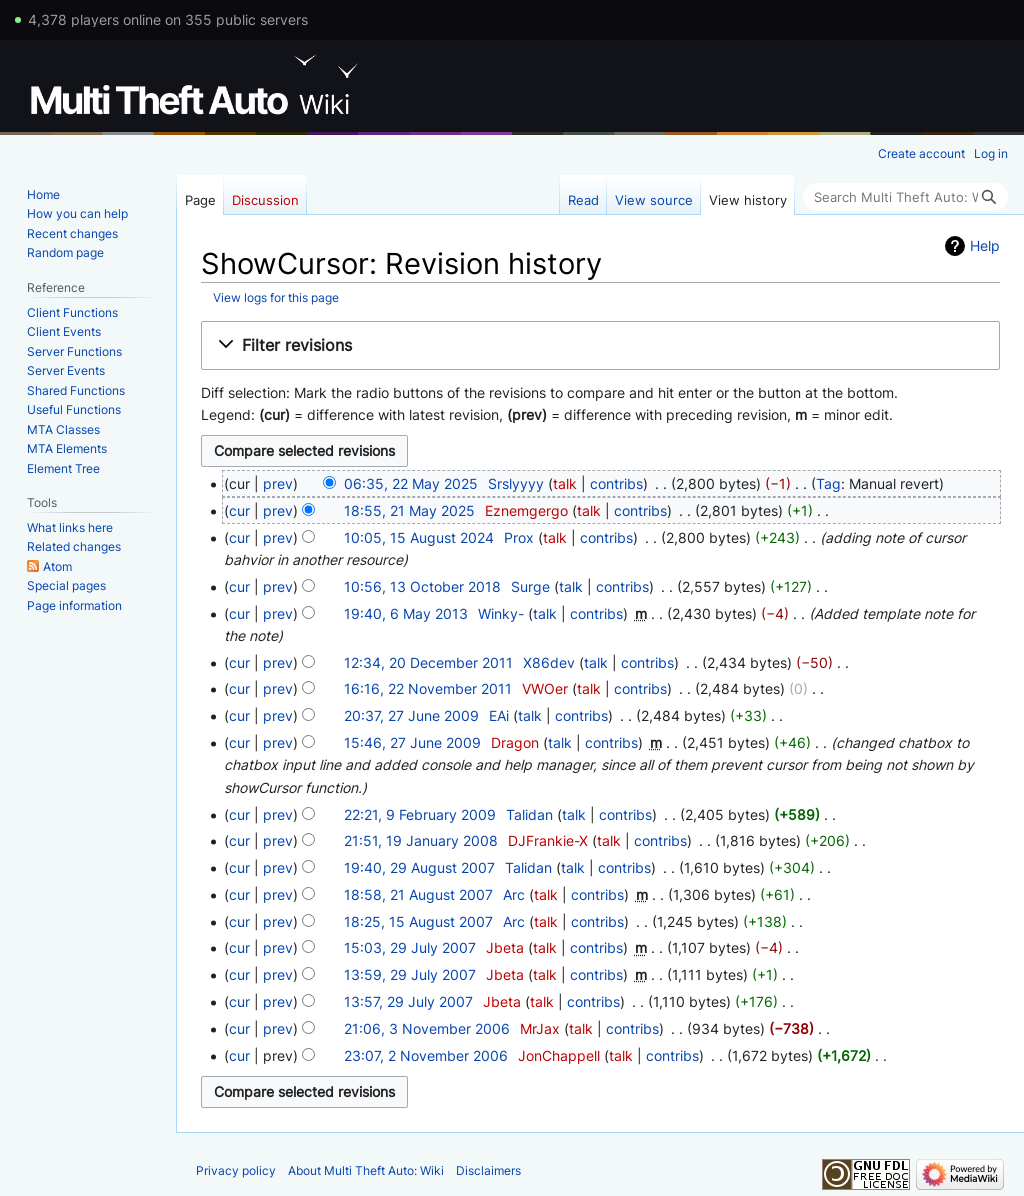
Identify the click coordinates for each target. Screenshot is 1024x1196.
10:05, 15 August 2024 (419, 537)
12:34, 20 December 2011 (428, 662)
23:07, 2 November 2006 (426, 1055)
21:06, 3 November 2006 (427, 1028)
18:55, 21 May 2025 (409, 510)
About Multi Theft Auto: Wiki (366, 1170)
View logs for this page (276, 298)
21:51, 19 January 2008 (421, 840)
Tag (828, 483)
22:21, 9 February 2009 (420, 814)
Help (985, 245)
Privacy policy (236, 1170)
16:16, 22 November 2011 (428, 688)
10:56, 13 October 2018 (422, 586)
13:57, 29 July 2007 (408, 1001)
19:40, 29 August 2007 (419, 867)
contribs (616, 483)
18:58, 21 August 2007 (418, 894)
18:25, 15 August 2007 (418, 921)
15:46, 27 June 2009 (412, 742)
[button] (600, 345)
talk (565, 483)
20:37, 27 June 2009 (411, 715)
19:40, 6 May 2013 (406, 613)
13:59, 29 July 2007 (410, 974)
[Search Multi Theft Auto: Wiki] (905, 197)
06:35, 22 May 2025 (411, 483)
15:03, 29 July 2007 (410, 947)
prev (278, 483)
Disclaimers (488, 1170)
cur (239, 510)
